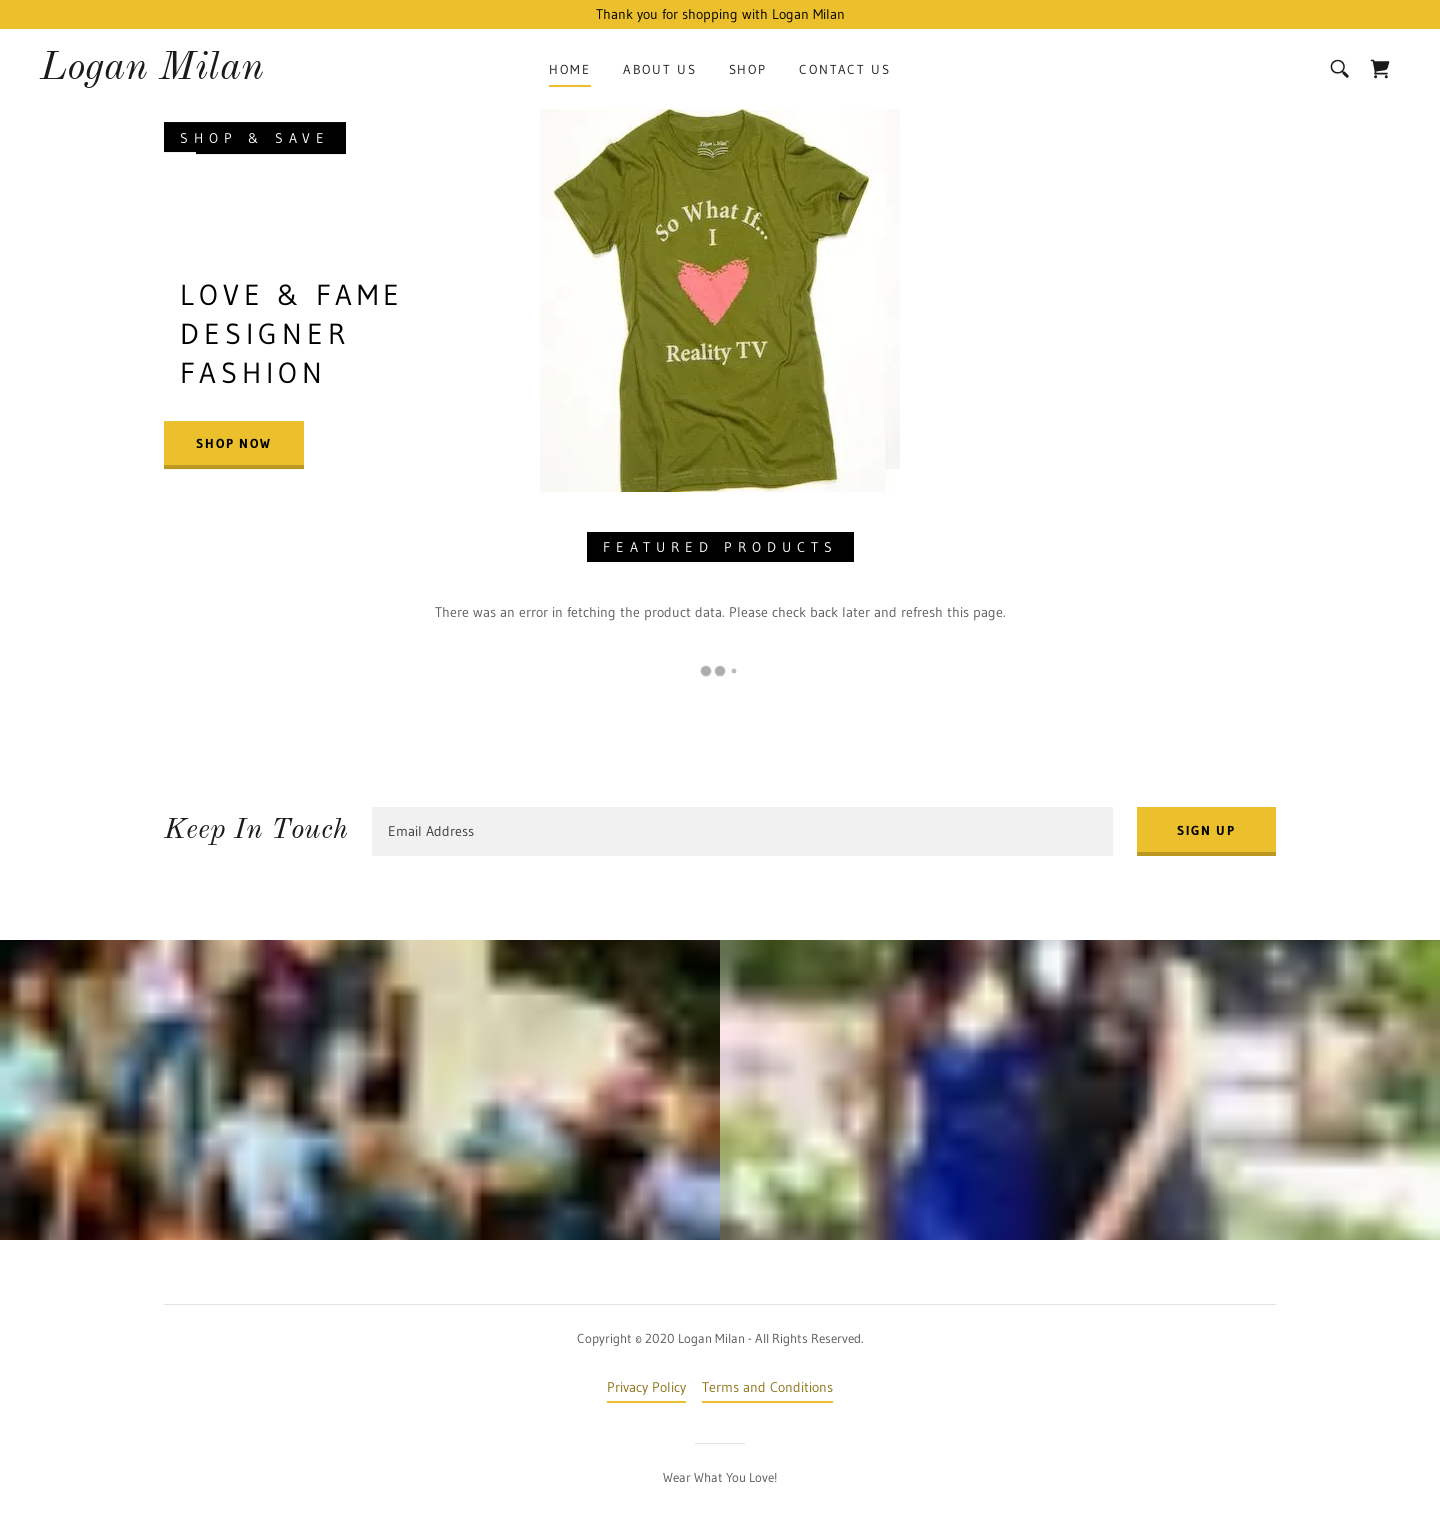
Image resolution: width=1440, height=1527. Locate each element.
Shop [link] (748, 69)
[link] (152, 74)
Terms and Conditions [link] (767, 1387)
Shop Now (234, 443)
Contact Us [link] (845, 69)
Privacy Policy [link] (646, 1387)
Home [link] (569, 69)
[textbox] (742, 831)
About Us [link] (660, 69)
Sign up (1206, 830)
